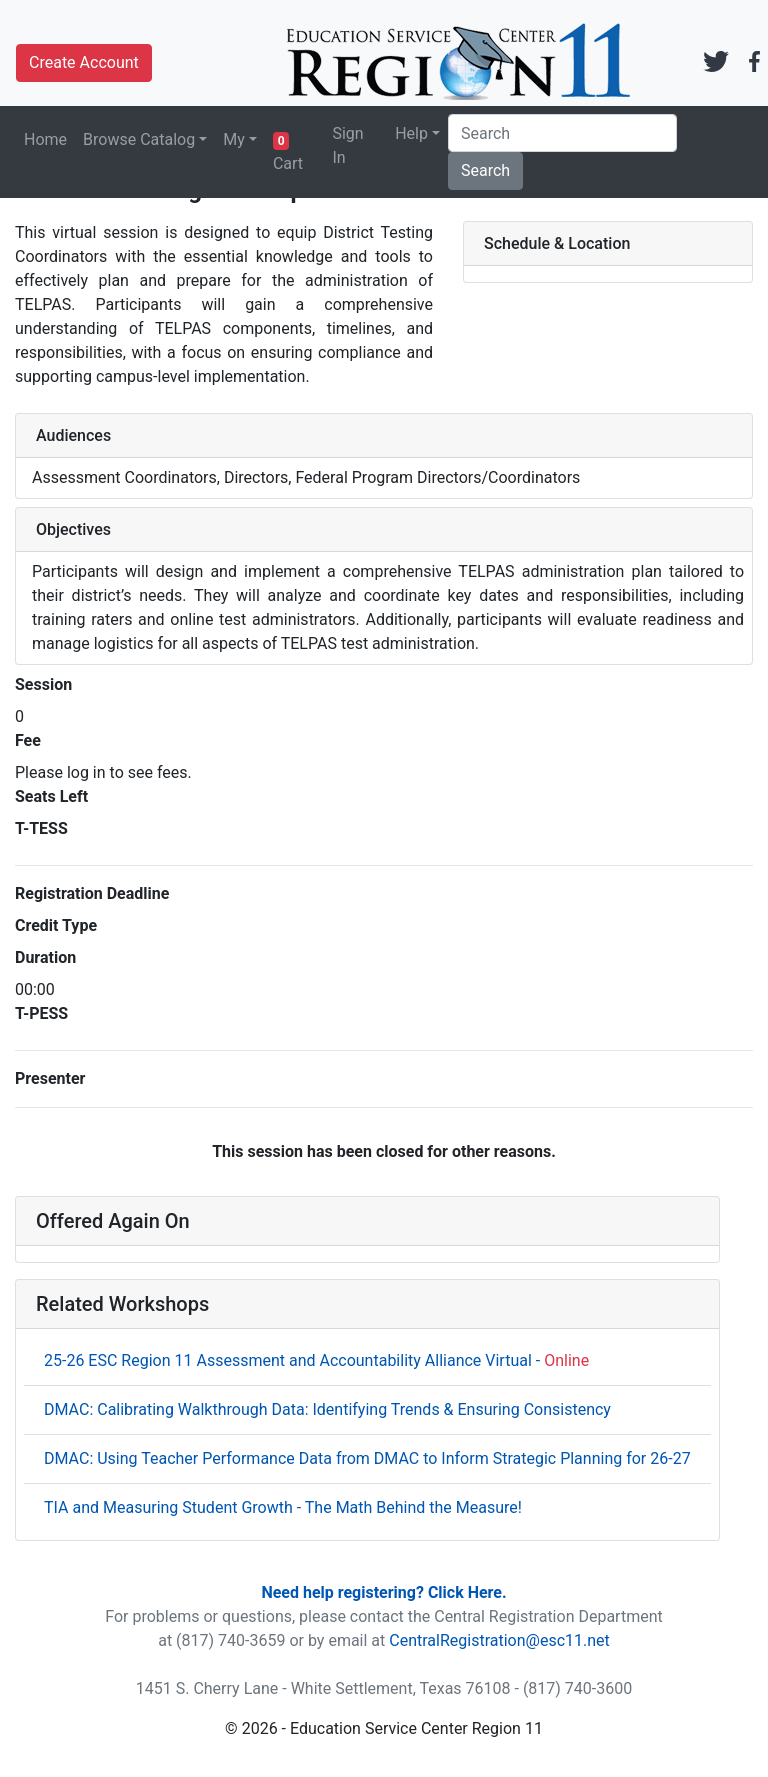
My (234, 139)
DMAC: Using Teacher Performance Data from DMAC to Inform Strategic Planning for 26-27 (367, 1458)
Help (411, 133)
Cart (288, 152)
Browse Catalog (139, 139)
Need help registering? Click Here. (383, 1592)
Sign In (347, 145)
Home (45, 139)
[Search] (562, 133)
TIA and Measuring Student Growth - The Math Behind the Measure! (283, 1507)
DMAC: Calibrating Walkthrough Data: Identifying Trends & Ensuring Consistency (327, 1409)
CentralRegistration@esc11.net (499, 1640)
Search (485, 170)
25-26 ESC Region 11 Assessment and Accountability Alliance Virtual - (316, 1360)
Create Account (84, 62)
